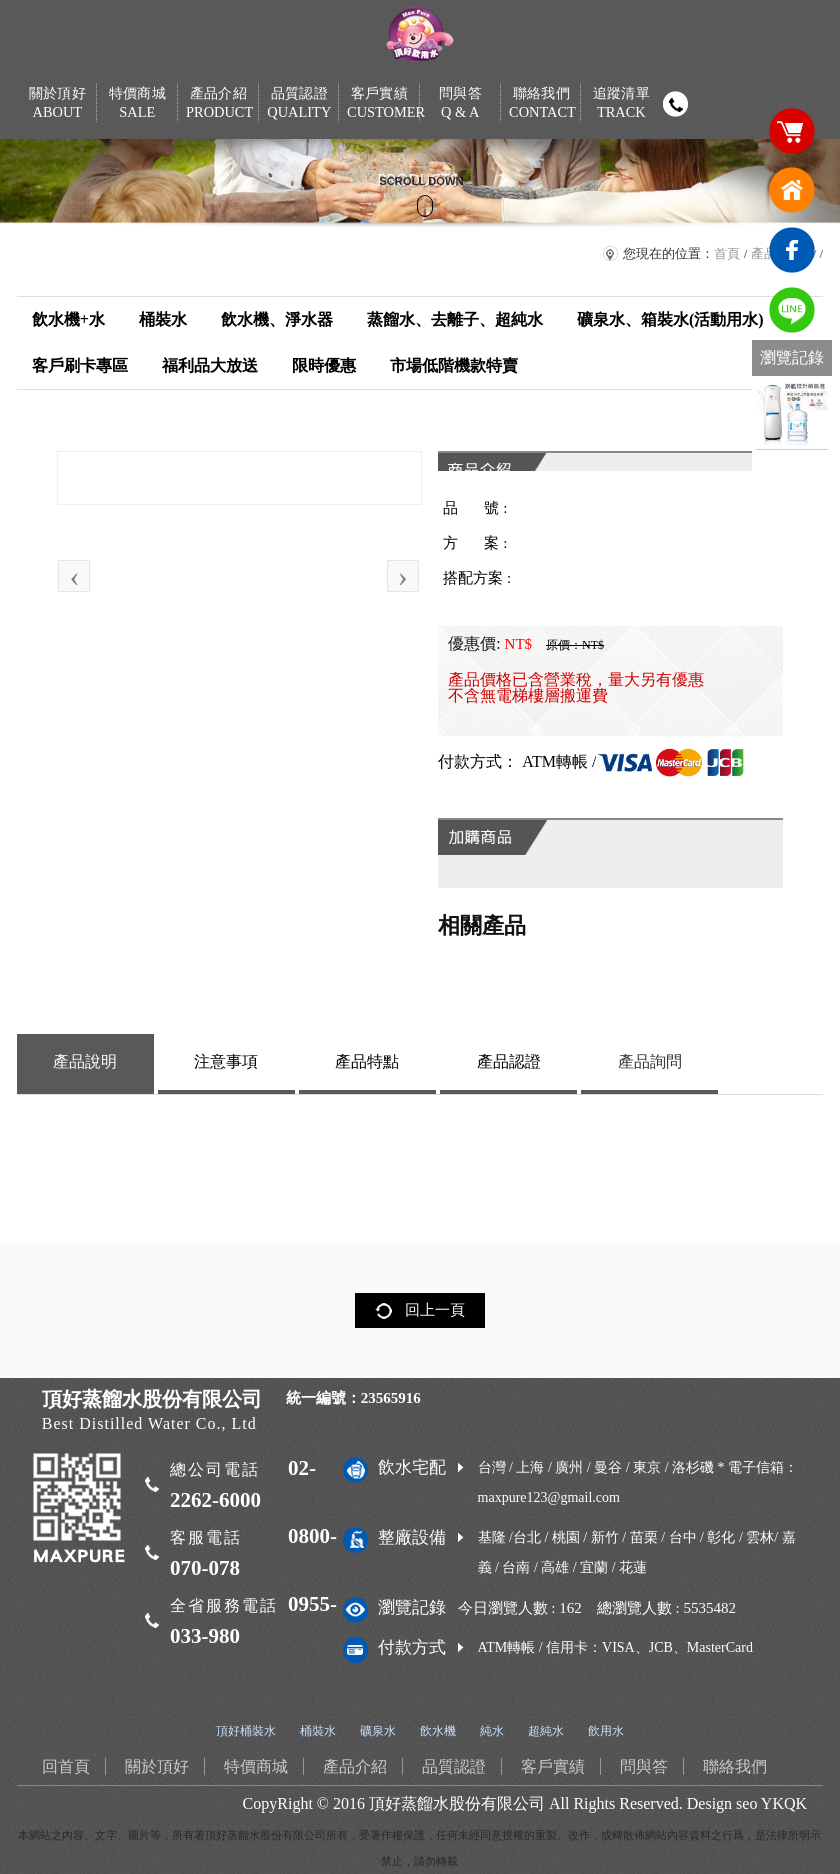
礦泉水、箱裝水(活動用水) (670, 319)
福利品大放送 (210, 365)
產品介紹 (218, 103)
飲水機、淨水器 (277, 319)
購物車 (792, 130)
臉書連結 (792, 250)
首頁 (727, 253)
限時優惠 (324, 365)
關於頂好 (57, 103)
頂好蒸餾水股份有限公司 (457, 1803)
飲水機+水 (68, 319)
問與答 (460, 103)
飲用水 (606, 1731)
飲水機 (438, 1731)
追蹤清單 (621, 103)
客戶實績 (379, 103)
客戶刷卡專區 (80, 365)
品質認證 (299, 103)
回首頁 (792, 190)
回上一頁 (435, 1310)
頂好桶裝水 (246, 1731)
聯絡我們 (541, 103)
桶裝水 (163, 319)
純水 (492, 1731)
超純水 (546, 1731)
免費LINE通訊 (792, 310)
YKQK (784, 1803)
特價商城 (137, 103)
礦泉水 (378, 1731)
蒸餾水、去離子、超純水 (455, 319)
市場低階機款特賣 (454, 365)
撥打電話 (676, 104)
